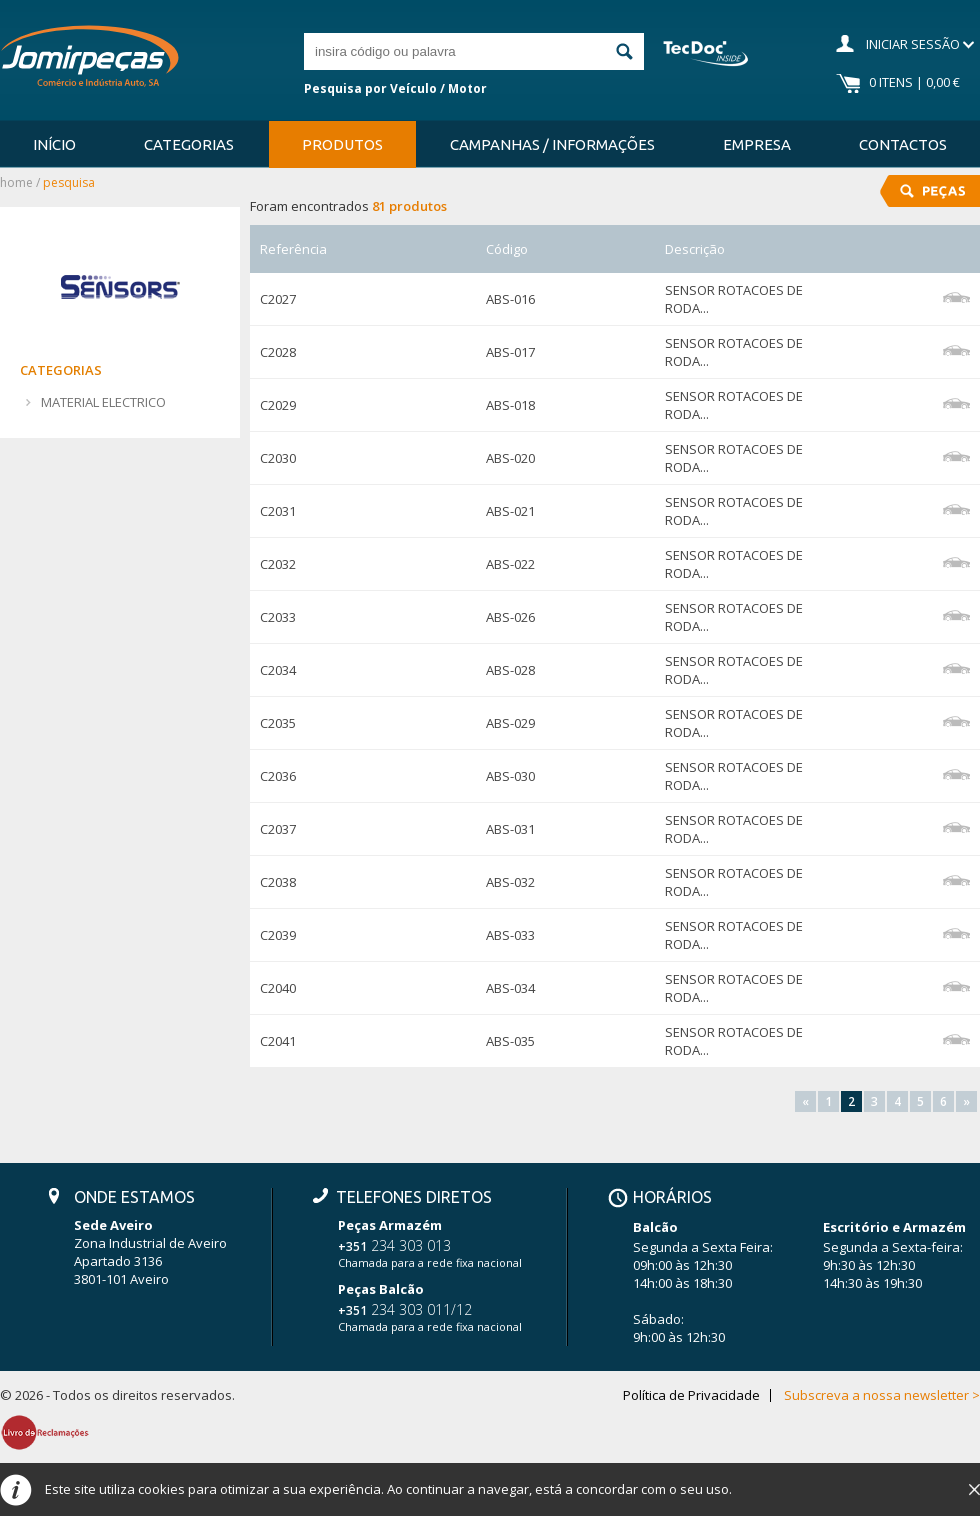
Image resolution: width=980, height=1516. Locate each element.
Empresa (757, 144)
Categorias (189, 144)
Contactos (903, 144)
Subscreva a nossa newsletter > (882, 1395)
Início (54, 144)
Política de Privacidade (691, 1395)
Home (16, 182)
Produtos (342, 144)
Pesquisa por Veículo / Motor (395, 88)
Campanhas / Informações (552, 144)
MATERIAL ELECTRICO (103, 402)
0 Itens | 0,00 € (914, 82)
